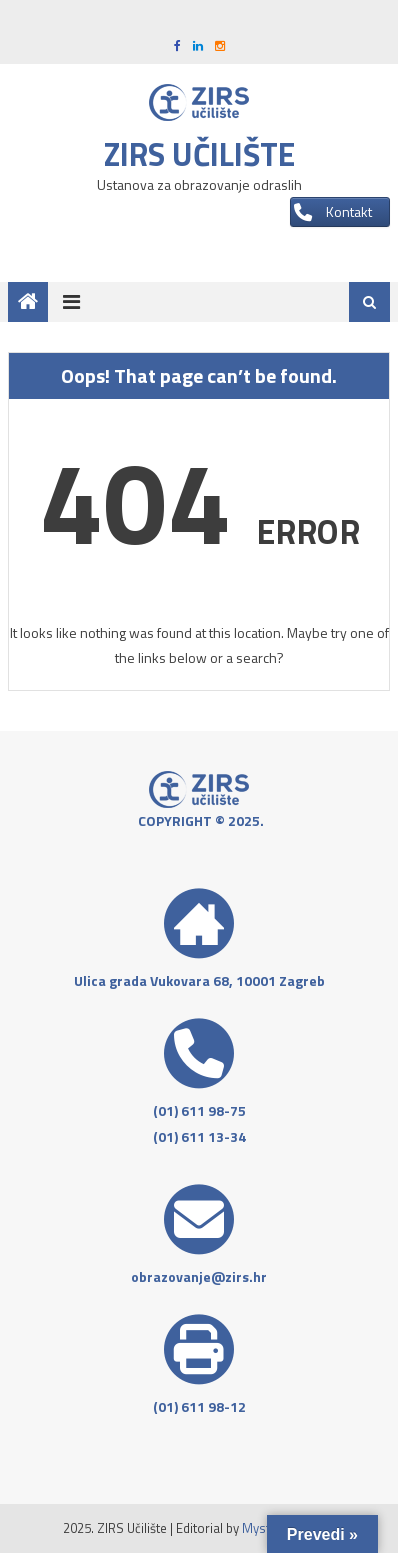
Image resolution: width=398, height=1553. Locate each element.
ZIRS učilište (199, 154)
